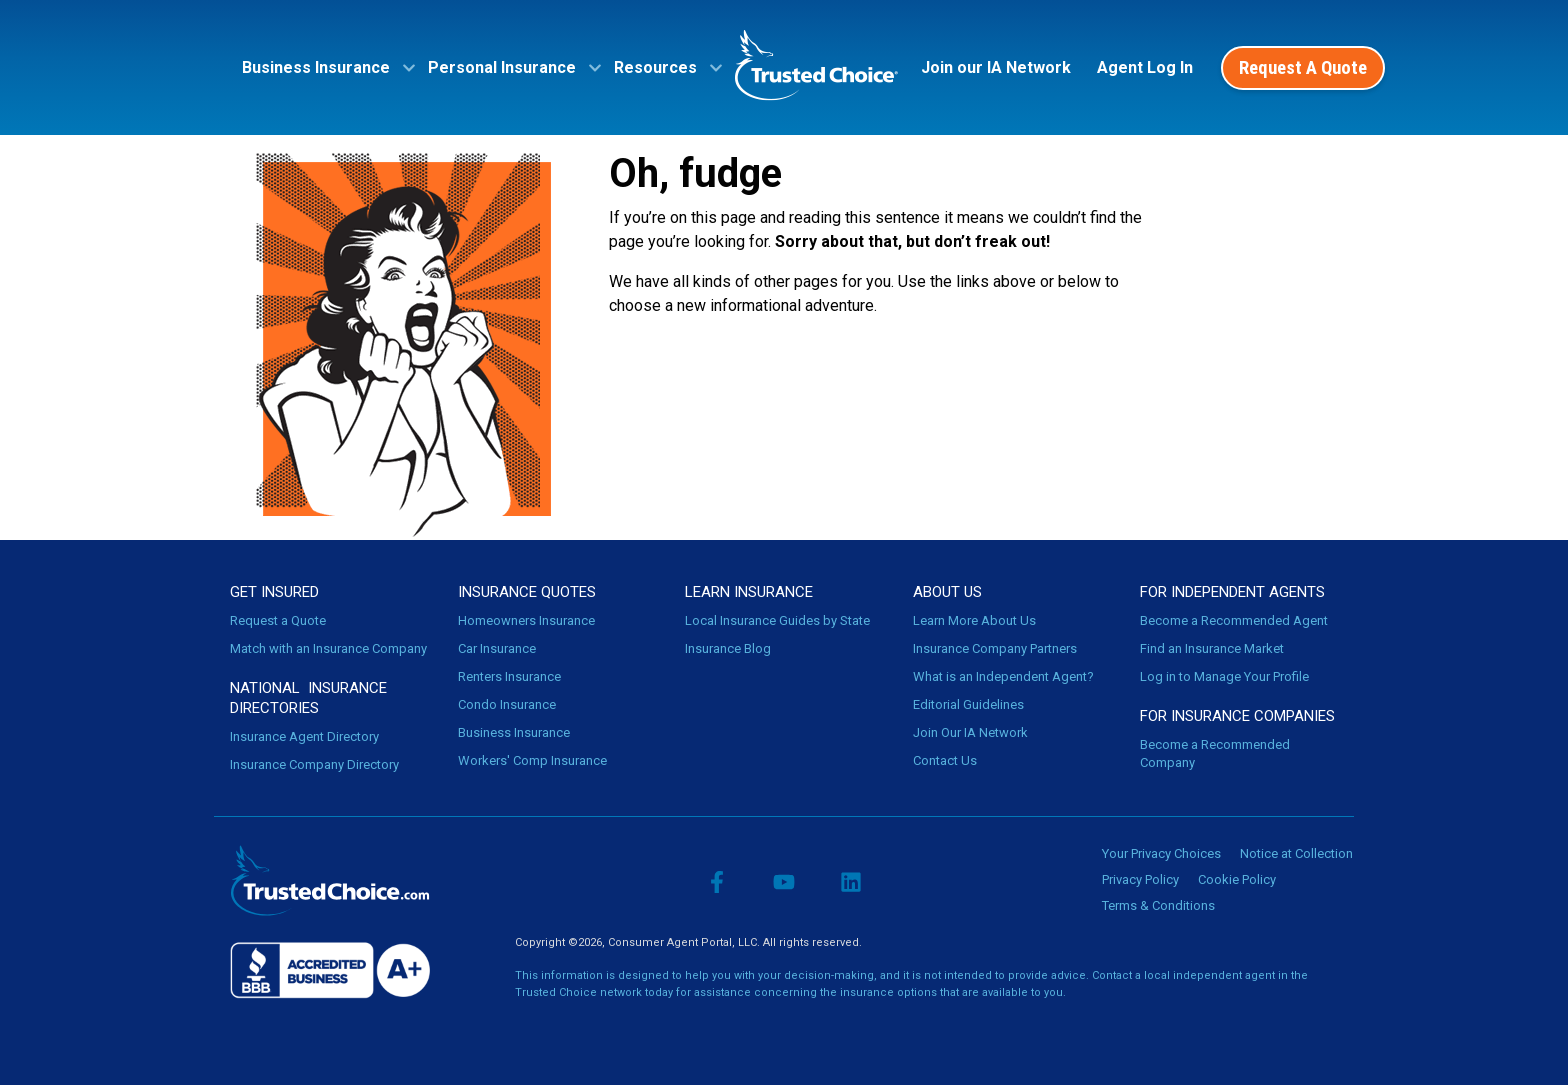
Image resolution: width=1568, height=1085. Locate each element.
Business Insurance (514, 732)
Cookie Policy (1237, 879)
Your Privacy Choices (1161, 853)
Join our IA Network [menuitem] (996, 67)
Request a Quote (278, 620)
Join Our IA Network (970, 732)
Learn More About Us (974, 620)
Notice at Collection (1296, 853)
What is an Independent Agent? (1003, 676)
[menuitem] (322, 68)
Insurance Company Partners (995, 648)
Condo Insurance (507, 704)
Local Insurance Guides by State (777, 620)
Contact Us (945, 760)
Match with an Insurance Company (328, 648)
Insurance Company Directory (314, 764)
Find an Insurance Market (1212, 648)
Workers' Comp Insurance (532, 760)
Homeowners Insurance (526, 620)
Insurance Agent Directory (304, 736)
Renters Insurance (509, 676)
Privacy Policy (1140, 879)
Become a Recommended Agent (1234, 620)
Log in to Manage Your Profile (1224, 676)
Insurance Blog (728, 648)
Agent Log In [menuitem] (1145, 67)
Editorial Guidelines (968, 704)
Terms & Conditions (1158, 905)
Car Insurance (497, 648)
